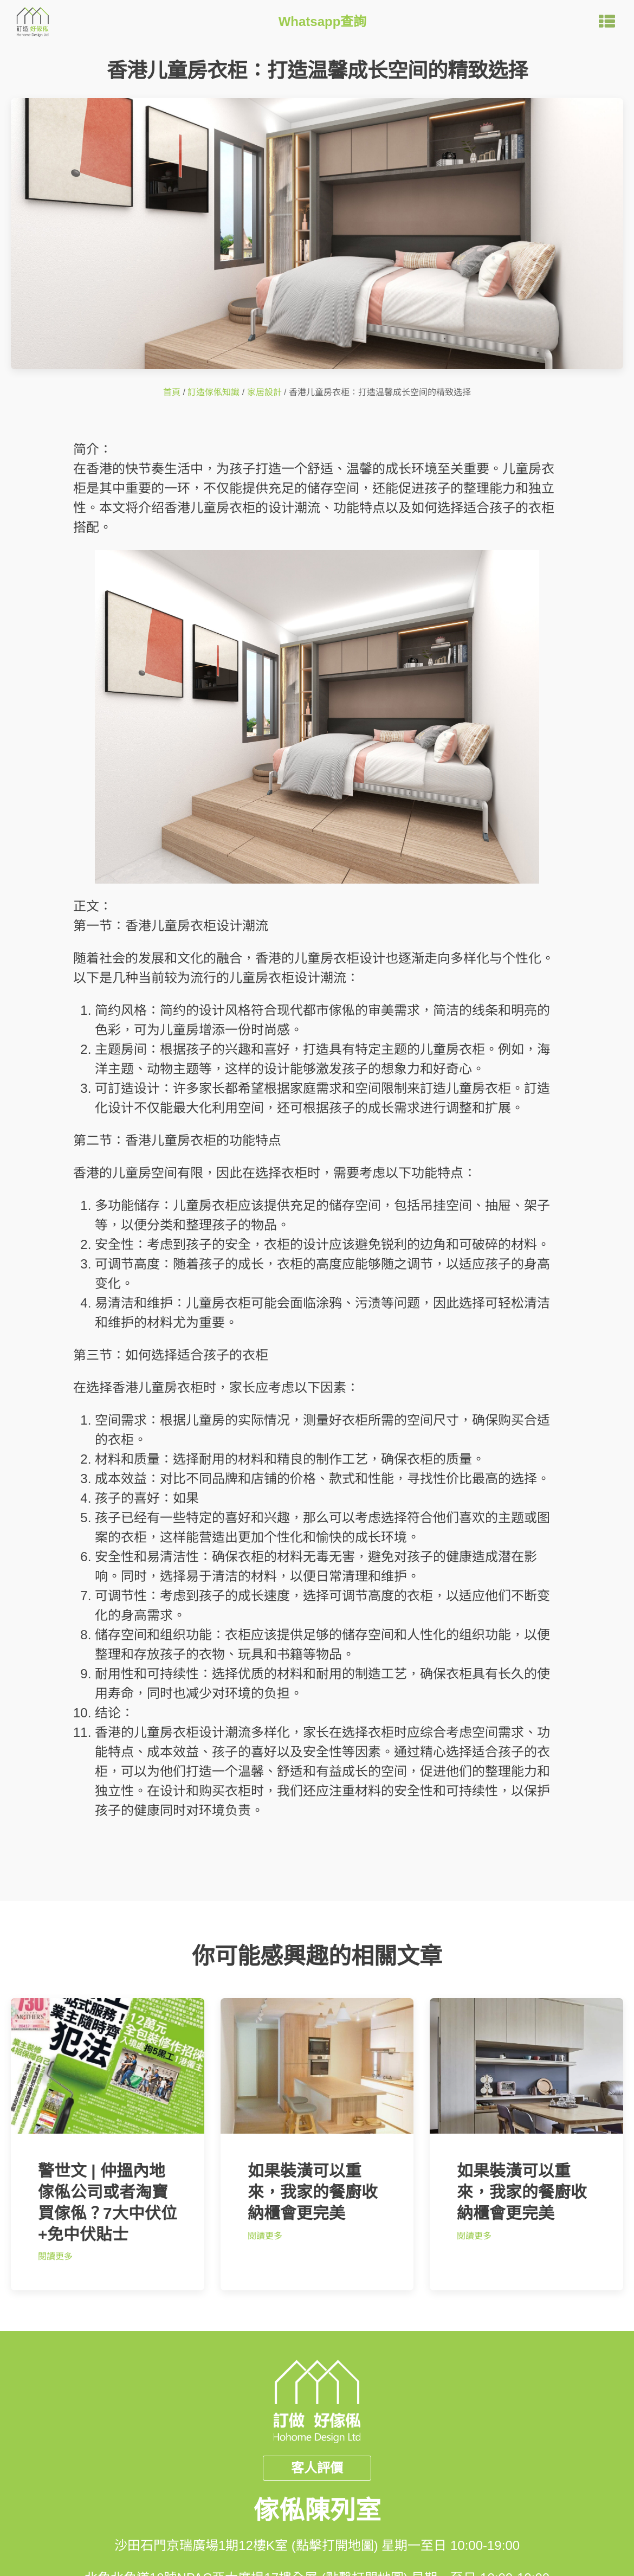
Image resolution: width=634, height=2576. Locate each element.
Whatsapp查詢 (323, 21)
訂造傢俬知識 (213, 392)
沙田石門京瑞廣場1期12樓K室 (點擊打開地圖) (246, 2545)
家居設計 (264, 392)
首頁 (171, 392)
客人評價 (317, 2468)
